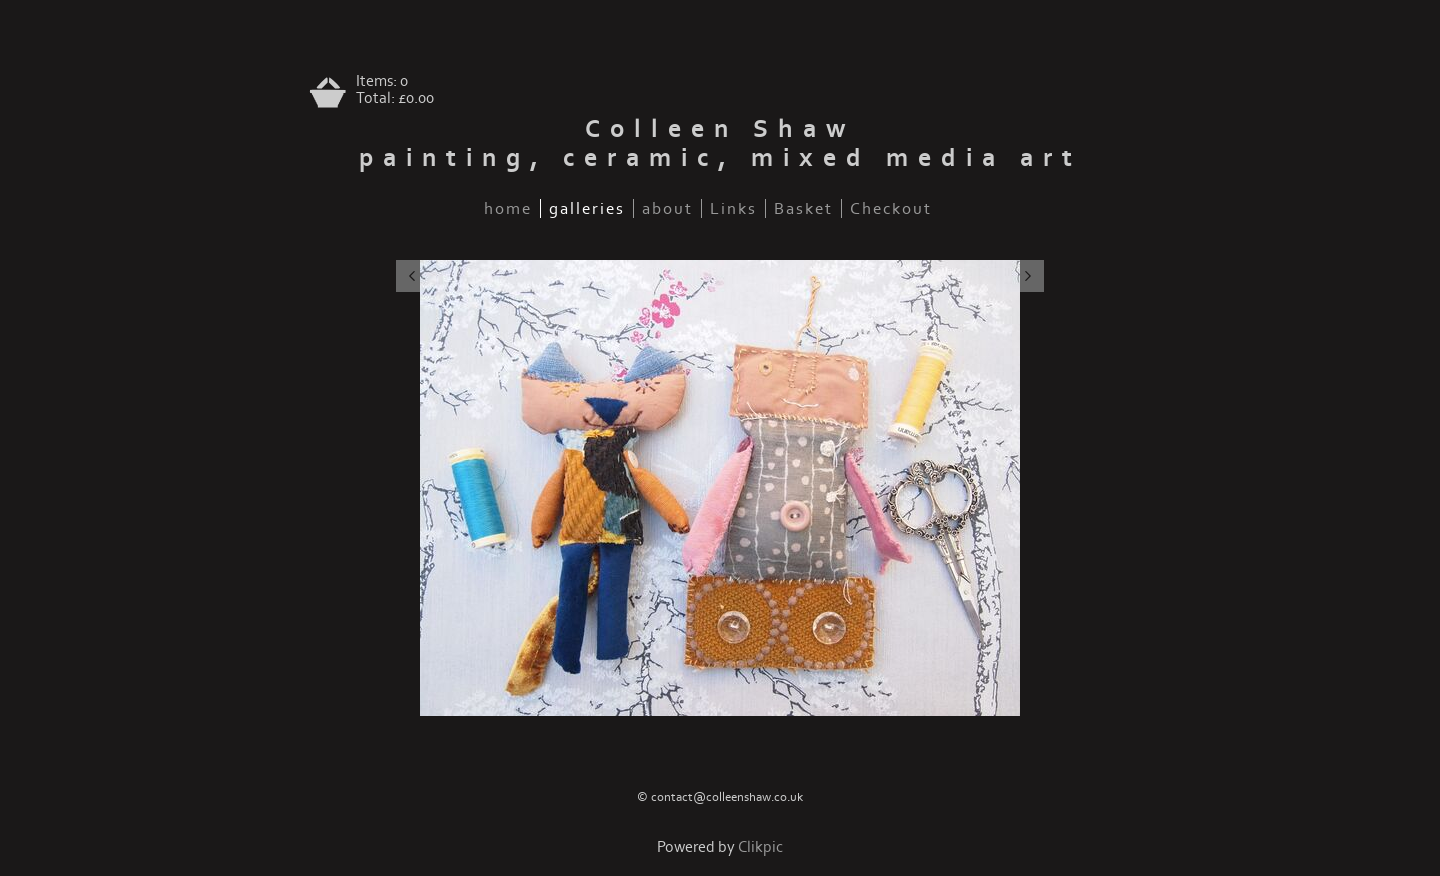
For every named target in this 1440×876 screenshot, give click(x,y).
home (508, 208)
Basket (803, 208)
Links (733, 208)
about (667, 208)
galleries (587, 208)
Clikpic (760, 847)
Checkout (891, 208)
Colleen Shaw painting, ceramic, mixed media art (720, 144)
